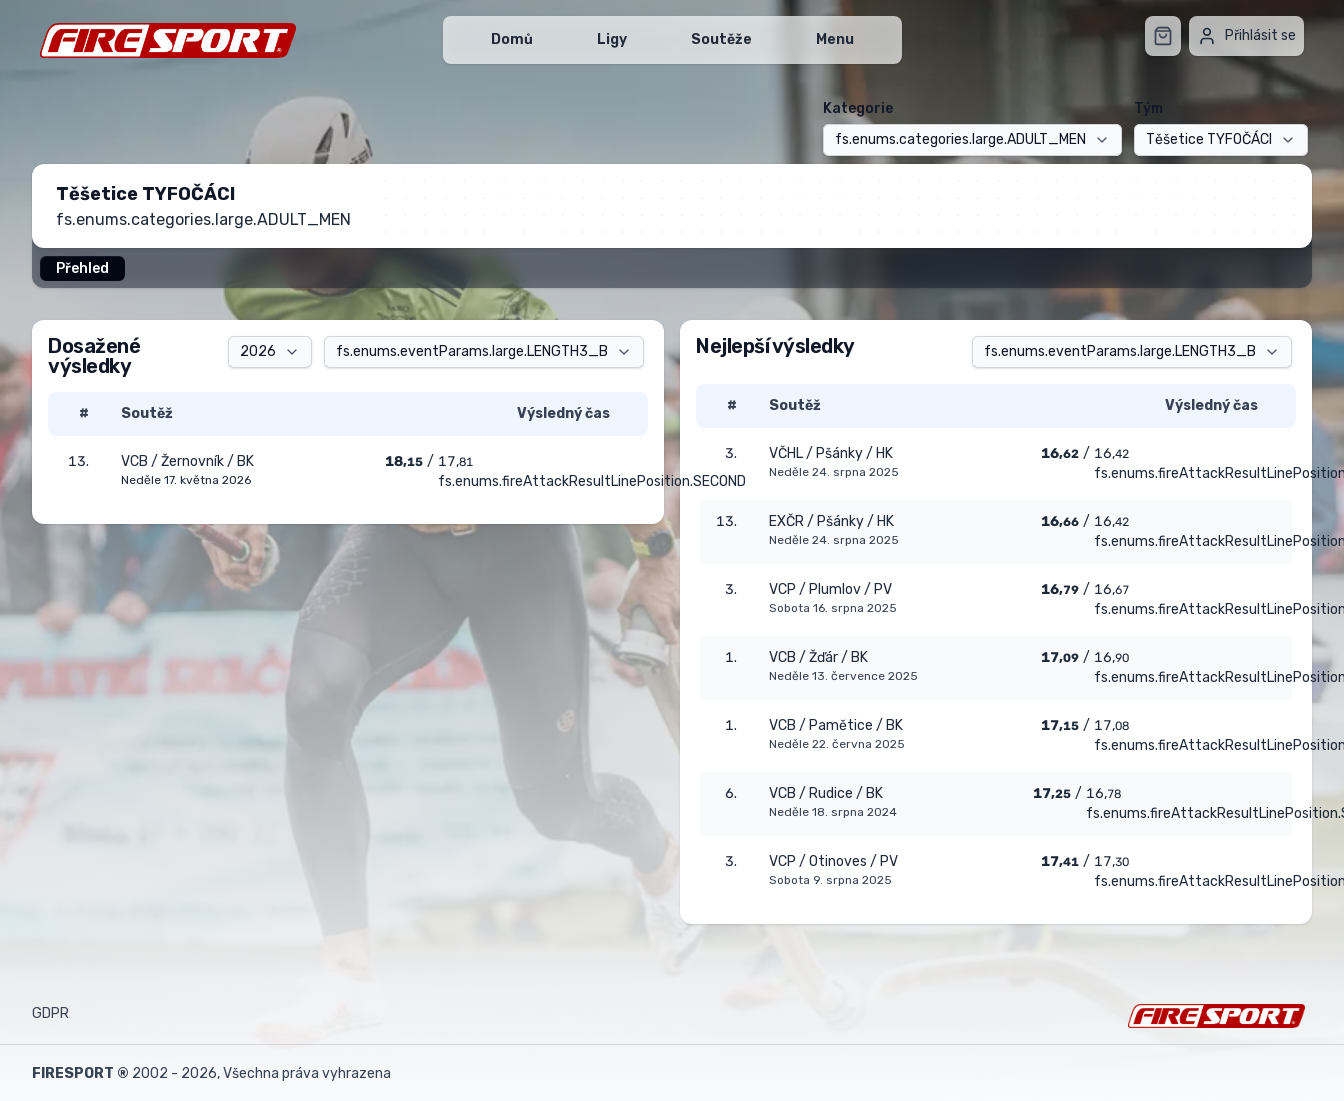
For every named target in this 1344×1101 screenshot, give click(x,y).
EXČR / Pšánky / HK (831, 521)
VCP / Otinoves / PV (833, 861)
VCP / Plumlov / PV (830, 589)
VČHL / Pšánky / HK (831, 453)
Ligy (612, 39)
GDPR (50, 1013)
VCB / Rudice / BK (826, 793)
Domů (512, 39)
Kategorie (858, 108)
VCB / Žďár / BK (818, 657)
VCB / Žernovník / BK (187, 461)
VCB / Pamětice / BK (836, 725)
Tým (1148, 108)
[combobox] (972, 140)
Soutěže (721, 39)
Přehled (82, 268)
